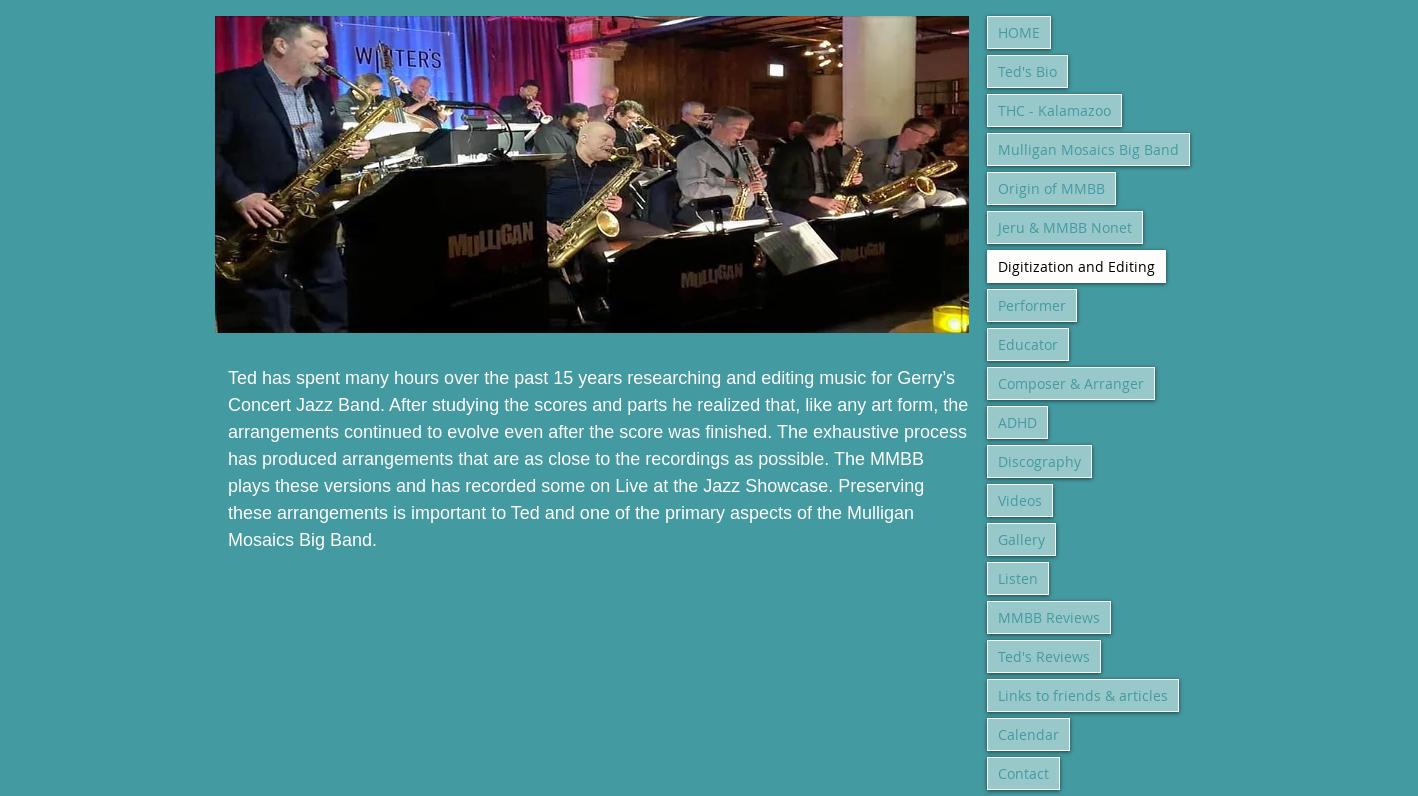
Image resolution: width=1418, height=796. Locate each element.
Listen (1018, 578)
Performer (1032, 305)
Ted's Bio (1027, 71)
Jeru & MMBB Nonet (1065, 227)
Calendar (1028, 734)
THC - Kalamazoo (1054, 110)
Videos (1020, 500)
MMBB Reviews (1049, 617)
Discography (1039, 461)
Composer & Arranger (1071, 383)
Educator (1028, 344)
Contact (1023, 773)
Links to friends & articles (1083, 695)
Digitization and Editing (1076, 266)
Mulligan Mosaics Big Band (1088, 149)
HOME (1019, 32)
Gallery (1021, 539)
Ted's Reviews (1044, 656)
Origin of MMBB (1051, 188)
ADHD (1017, 422)
